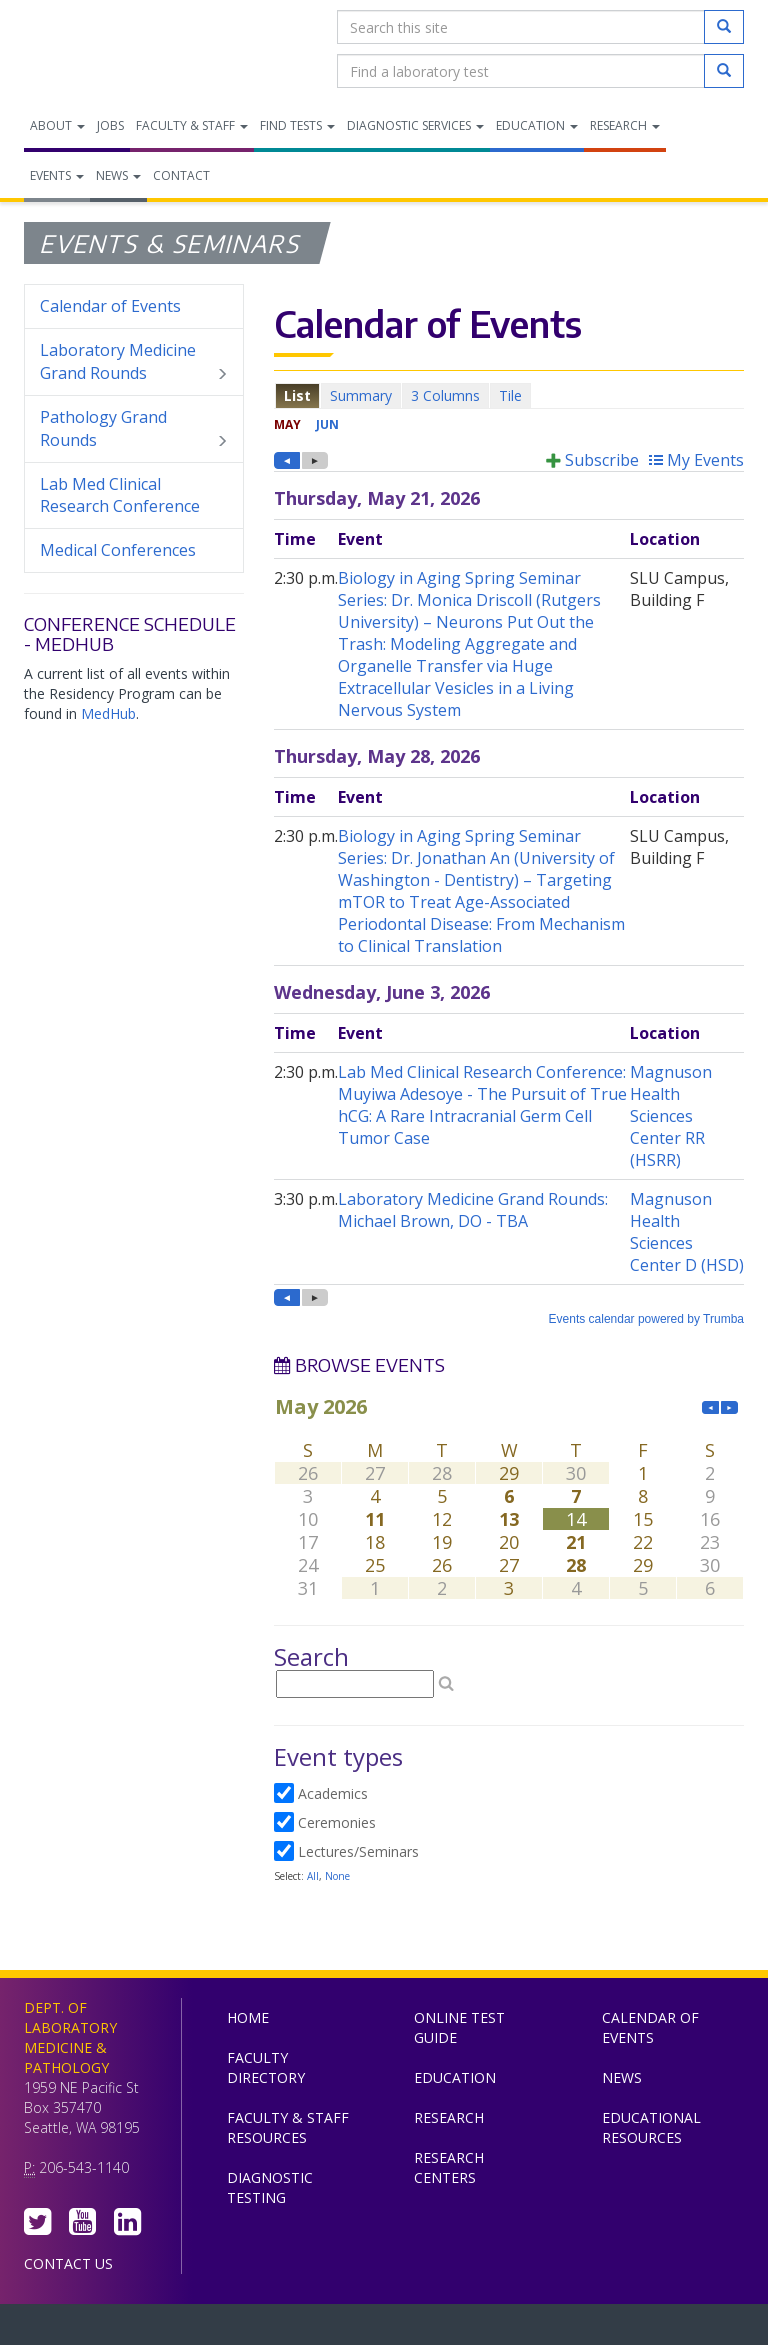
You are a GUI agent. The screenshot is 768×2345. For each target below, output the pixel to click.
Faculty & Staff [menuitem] (192, 125)
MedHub (108, 713)
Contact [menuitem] (181, 175)
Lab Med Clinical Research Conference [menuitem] (120, 495)
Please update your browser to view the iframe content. (509, 395)
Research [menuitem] (625, 125)
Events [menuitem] (57, 175)
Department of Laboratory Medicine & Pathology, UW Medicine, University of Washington (126, 49)
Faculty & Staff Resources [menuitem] (288, 2127)
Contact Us (68, 2263)
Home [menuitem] (248, 2017)
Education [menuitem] (537, 125)
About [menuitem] (57, 125)
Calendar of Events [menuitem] (110, 306)
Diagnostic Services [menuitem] (415, 125)
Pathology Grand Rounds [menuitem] (134, 429)
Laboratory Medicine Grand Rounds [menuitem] (134, 362)
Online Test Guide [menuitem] (459, 2027)
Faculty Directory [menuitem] (266, 2067)
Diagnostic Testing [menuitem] (270, 2187)
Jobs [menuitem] (110, 125)
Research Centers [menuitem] (449, 2167)
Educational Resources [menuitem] (651, 2127)
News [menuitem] (118, 175)
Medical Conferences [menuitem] (118, 550)
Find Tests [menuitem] (297, 125)
